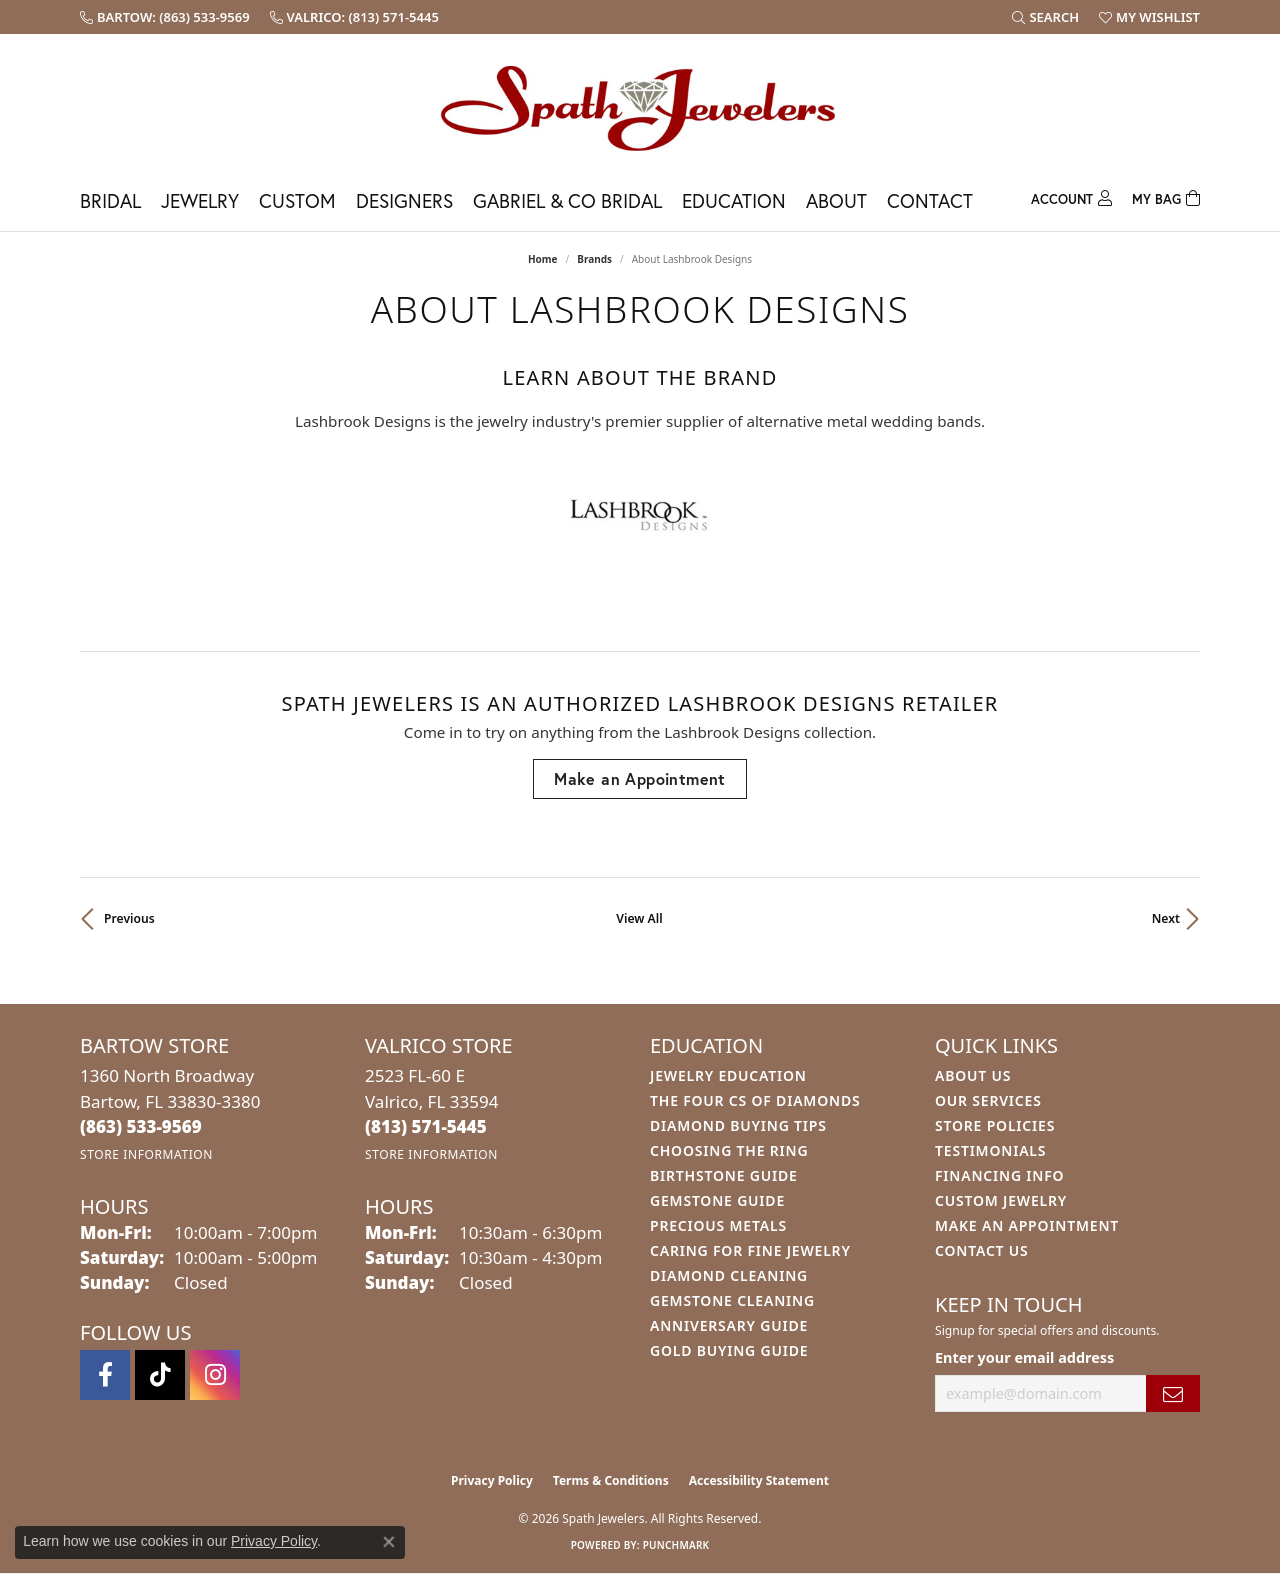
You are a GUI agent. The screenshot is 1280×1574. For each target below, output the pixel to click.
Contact (930, 200)
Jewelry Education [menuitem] (728, 1075)
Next (1166, 918)
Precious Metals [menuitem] (718, 1225)
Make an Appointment (640, 778)
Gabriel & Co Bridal (567, 200)
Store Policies (995, 1125)
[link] (165, 17)
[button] (1045, 17)
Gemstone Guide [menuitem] (717, 1200)
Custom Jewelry (1001, 1200)
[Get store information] (146, 1154)
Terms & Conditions (611, 1480)
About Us (973, 1075)
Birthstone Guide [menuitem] (724, 1175)
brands (594, 259)
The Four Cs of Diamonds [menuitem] (755, 1100)
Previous (129, 918)
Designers (404, 200)
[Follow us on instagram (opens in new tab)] (215, 1375)
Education (734, 200)
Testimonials (990, 1150)
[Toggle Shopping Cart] (1166, 196)
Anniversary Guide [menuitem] (729, 1325)
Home (543, 259)
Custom (297, 200)
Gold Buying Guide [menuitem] (729, 1350)
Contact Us (982, 1250)
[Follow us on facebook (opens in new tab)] (105, 1375)
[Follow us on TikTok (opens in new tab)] (160, 1375)
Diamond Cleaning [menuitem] (729, 1275)
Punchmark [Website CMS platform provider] (676, 1545)
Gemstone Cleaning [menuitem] (732, 1300)
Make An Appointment (1027, 1225)
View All (639, 918)
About (836, 200)
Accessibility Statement (759, 1480)
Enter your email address (1024, 1357)
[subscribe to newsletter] (1173, 1393)
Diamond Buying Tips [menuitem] (738, 1125)
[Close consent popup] (389, 1542)
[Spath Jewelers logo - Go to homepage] (640, 107)
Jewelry (200, 200)
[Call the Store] (141, 1126)
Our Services (988, 1100)
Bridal (110, 200)
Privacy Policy (492, 1480)
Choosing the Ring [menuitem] (729, 1150)
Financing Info (999, 1175)
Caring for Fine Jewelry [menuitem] (750, 1250)
